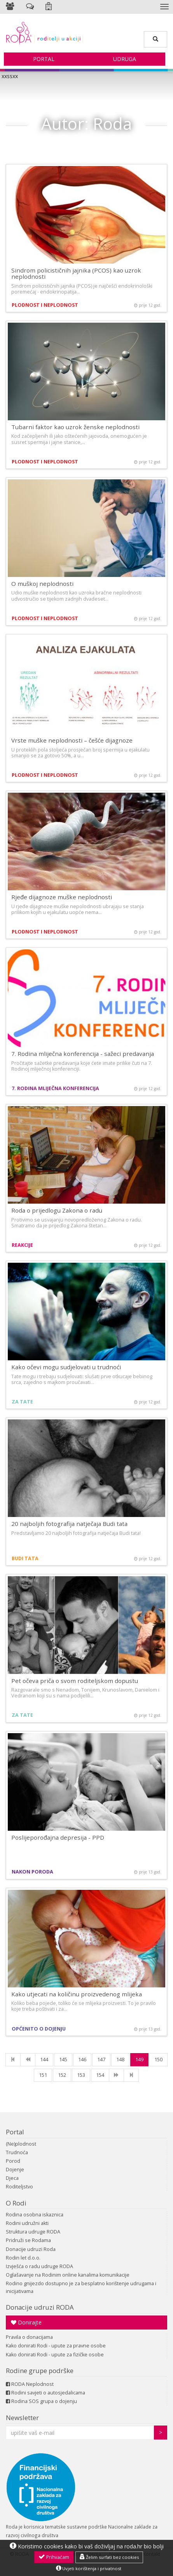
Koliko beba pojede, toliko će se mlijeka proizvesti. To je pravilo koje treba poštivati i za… (83, 2006)
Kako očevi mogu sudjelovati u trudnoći (66, 1367)
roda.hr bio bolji (144, 2546)
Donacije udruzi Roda (31, 2249)
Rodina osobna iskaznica (34, 2214)
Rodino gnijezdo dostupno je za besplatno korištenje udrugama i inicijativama (81, 2287)
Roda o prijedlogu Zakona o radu (56, 1210)
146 (82, 2059)
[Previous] (27, 2059)
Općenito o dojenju (39, 2028)
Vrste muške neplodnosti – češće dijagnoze (72, 740)
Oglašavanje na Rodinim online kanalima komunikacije (67, 2275)
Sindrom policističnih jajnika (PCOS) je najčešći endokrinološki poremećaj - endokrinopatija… (81, 289)
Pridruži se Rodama (28, 2240)
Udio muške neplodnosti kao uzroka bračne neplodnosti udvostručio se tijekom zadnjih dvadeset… (76, 595)
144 (44, 2059)
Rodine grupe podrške (39, 2370)
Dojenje (15, 2169)
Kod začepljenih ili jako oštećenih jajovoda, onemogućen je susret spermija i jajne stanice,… (79, 439)
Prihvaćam (53, 2556)
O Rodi (16, 2203)
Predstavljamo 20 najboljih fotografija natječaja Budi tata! (76, 1533)
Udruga (124, 59)
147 (101, 2059)
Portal (43, 59)
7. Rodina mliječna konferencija (55, 1088)
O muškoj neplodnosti (42, 583)
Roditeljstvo (19, 2186)
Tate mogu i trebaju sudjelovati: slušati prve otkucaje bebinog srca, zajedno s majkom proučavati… (81, 1379)
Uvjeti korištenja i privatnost (88, 2568)
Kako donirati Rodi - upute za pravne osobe (56, 2345)
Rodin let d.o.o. (23, 2257)
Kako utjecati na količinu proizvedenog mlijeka (76, 1994)
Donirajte (26, 2322)
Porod (13, 2161)
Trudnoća (17, 2152)
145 (63, 2059)
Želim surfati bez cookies (109, 2557)
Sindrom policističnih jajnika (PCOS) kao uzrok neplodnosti (76, 273)
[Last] (131, 2075)
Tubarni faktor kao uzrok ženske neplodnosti (75, 427)
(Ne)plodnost (21, 2144)
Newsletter (22, 2417)
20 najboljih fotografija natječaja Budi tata (69, 1523)
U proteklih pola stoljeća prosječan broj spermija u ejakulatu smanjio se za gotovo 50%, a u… (80, 752)
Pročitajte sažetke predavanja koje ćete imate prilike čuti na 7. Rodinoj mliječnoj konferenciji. (81, 1066)
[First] (13, 2059)
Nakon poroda (32, 1871)
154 (100, 2075)
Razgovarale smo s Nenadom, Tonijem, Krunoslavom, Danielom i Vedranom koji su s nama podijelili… (85, 1692)
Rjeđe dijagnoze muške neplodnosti (61, 897)
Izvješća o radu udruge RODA (39, 2266)
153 (81, 2075)
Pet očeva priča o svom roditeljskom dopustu (74, 1681)
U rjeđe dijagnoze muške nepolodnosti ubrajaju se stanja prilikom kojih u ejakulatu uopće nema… (77, 909)
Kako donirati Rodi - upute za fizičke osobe (55, 2354)
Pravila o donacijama (29, 2337)
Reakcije (22, 1245)
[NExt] (116, 2075)
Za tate (22, 1401)
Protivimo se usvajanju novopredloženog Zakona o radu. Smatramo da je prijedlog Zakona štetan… (76, 1222)
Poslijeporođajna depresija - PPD (57, 1837)
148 (120, 2059)
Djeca (12, 2178)
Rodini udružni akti (27, 2223)
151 (43, 2075)
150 (158, 2059)
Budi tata (25, 1558)
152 (62, 2075)
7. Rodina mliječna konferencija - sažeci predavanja (82, 1053)
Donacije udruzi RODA (40, 2307)
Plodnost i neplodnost (45, 305)
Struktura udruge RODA (33, 2231)
